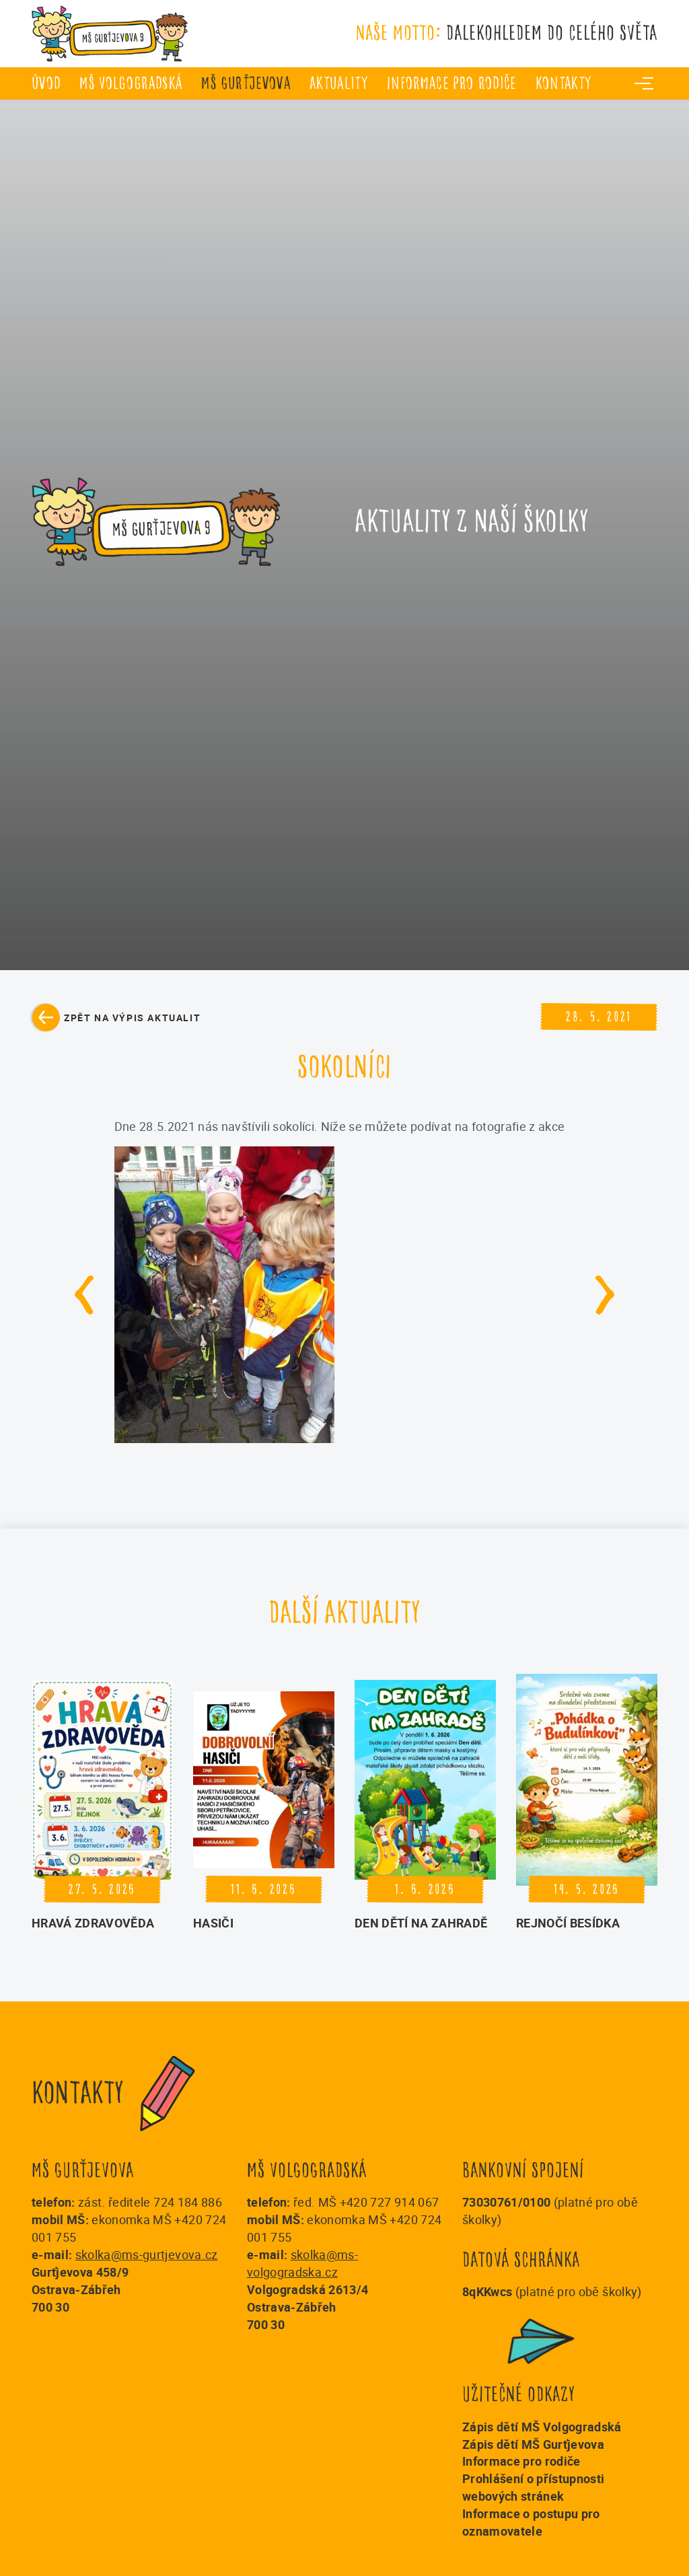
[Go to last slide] (85, 1294)
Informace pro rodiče (452, 83)
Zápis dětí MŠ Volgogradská (542, 2427)
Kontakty (564, 83)
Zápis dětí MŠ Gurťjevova (533, 2444)
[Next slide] (605, 1294)
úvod (46, 83)
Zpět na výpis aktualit (132, 1017)
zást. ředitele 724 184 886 (150, 2202)
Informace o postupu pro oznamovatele (531, 2522)
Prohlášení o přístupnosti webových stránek (533, 2487)
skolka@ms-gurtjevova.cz (146, 2254)
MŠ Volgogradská (130, 83)
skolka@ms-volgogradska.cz (302, 2263)
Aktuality (339, 83)
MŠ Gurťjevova (245, 83)
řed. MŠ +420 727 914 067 (366, 2202)
